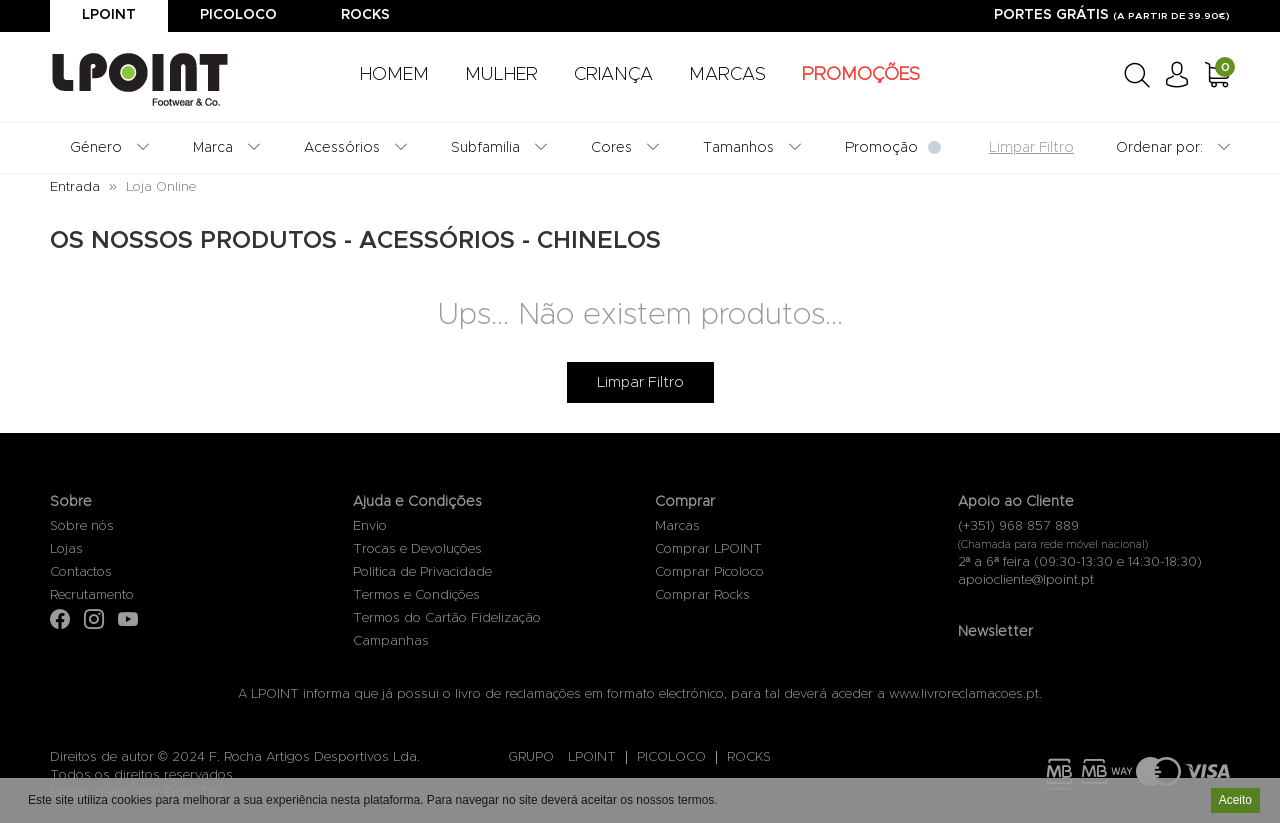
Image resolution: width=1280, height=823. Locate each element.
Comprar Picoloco (709, 572)
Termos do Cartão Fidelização (447, 618)
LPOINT (592, 757)
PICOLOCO (671, 757)
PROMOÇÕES (861, 75)
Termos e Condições (416, 595)
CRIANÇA (613, 75)
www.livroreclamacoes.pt (964, 694)
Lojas (66, 549)
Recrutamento (92, 595)
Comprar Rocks (702, 595)
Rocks (365, 15)
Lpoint (109, 15)
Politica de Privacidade (422, 572)
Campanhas (391, 641)
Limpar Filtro (640, 382)
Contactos (81, 572)
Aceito (1235, 802)
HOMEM (394, 75)
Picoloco (238, 15)
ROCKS (749, 757)
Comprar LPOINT (708, 549)
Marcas (677, 526)
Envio (370, 526)
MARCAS (727, 75)
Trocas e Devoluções (417, 549)
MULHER (501, 75)
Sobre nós (82, 526)
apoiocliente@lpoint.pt (1026, 580)
